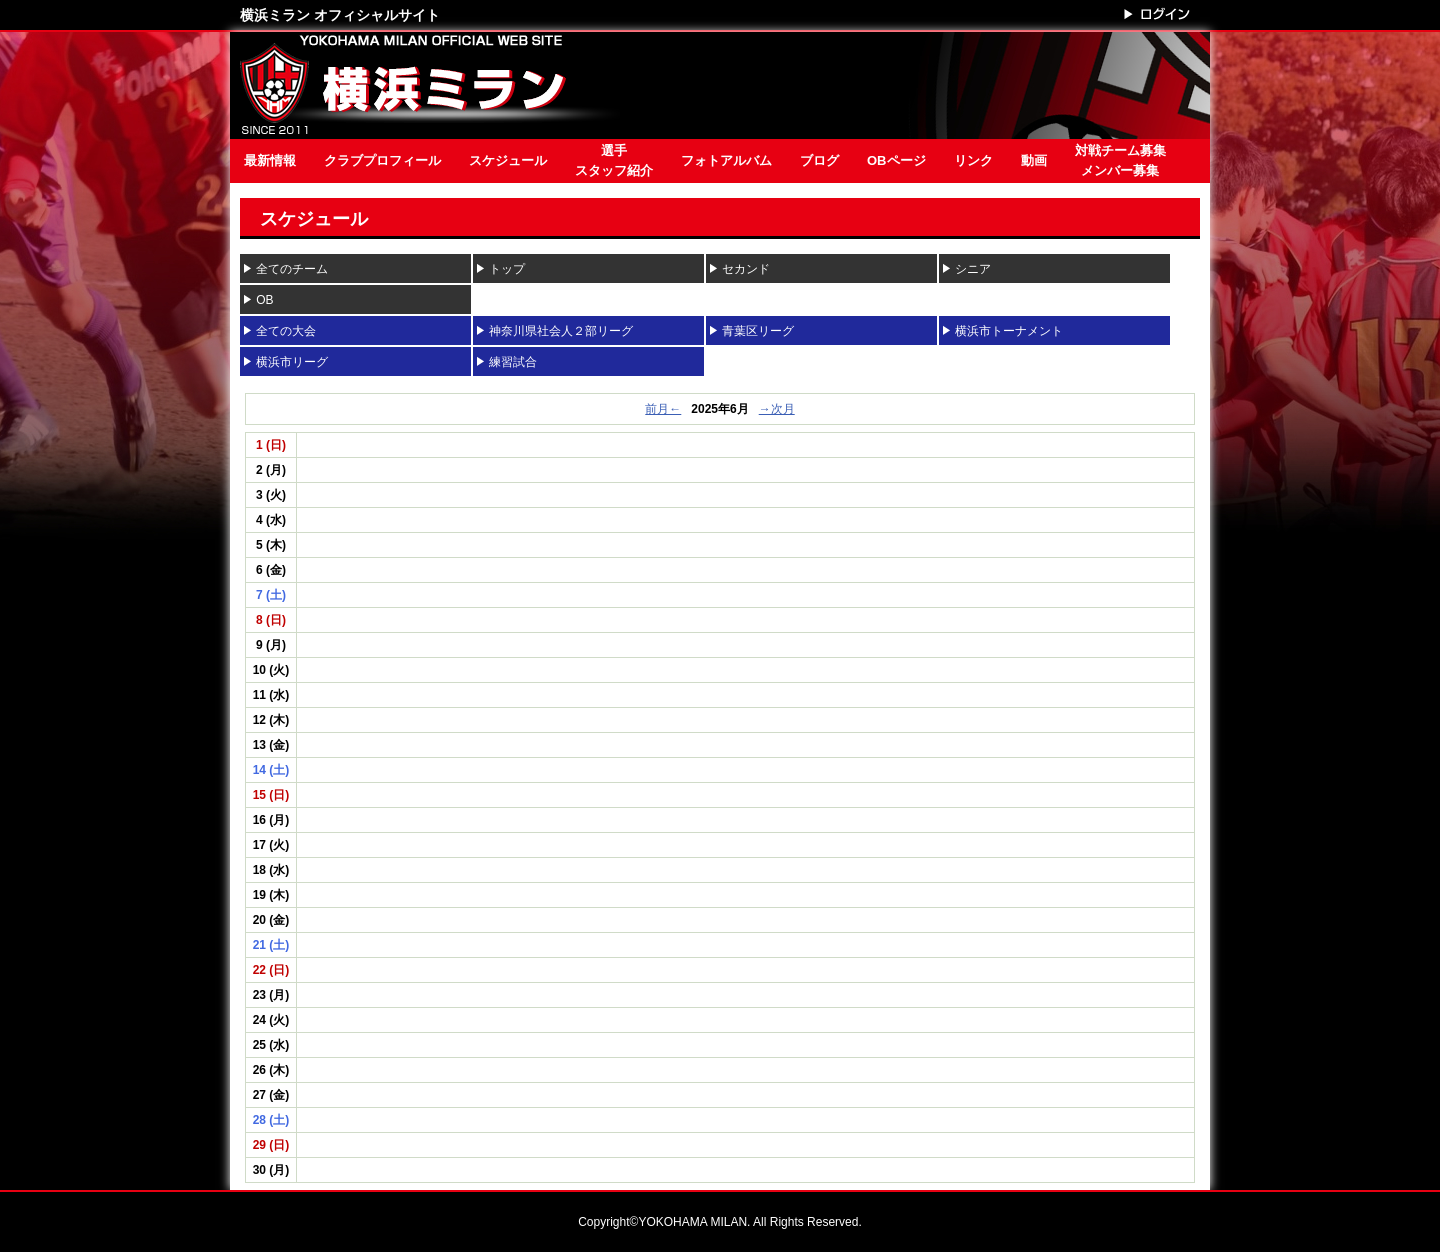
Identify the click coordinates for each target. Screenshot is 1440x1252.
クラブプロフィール (382, 160)
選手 (614, 162)
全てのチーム (292, 269)
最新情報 (270, 160)
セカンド (746, 269)
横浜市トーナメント (1009, 331)
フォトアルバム (726, 160)
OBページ (896, 160)
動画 (1034, 160)
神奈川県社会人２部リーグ (561, 331)
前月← (663, 409)
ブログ (819, 160)
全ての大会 (286, 331)
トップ (507, 269)
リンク (973, 160)
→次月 (777, 409)
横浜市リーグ (292, 362)
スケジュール (508, 160)
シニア (973, 269)
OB (264, 300)
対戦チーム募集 (1120, 162)
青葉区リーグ (764, 331)
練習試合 (513, 362)
